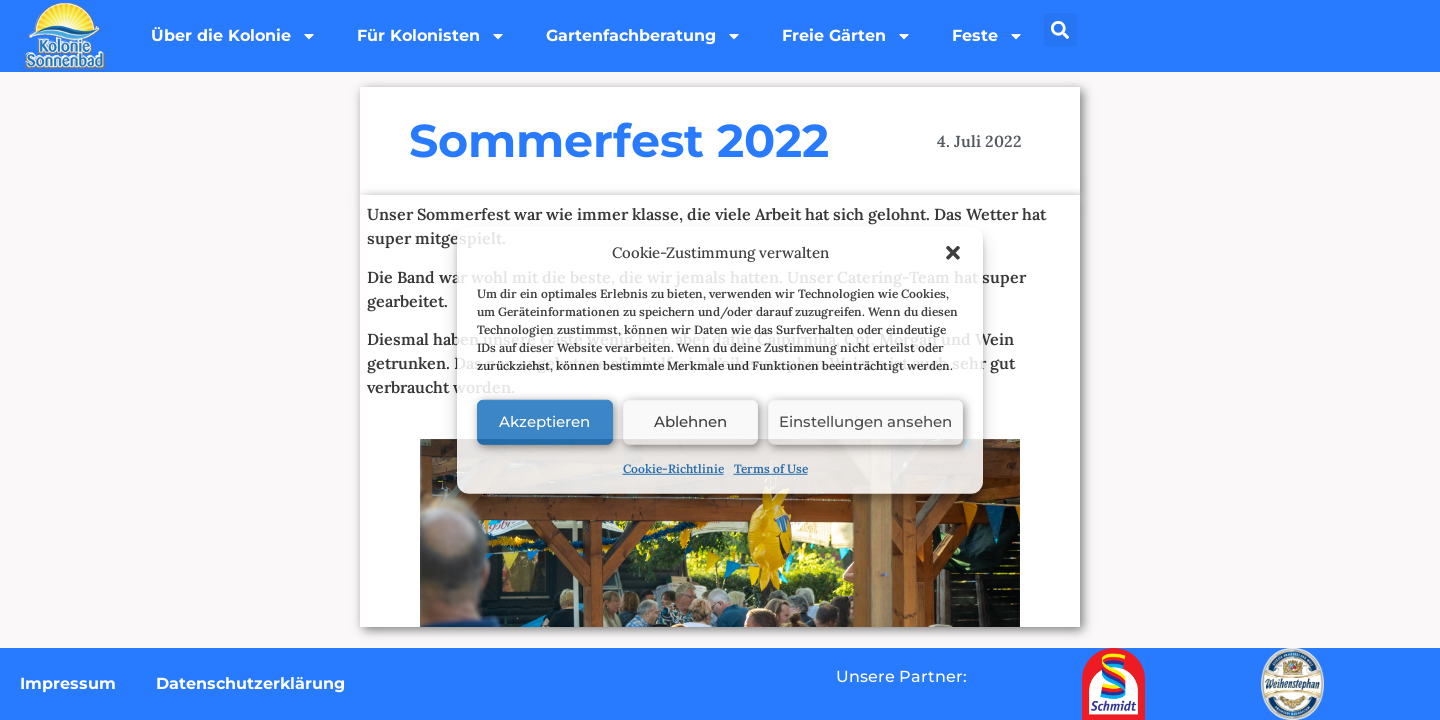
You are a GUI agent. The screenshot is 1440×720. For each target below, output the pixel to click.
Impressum (68, 683)
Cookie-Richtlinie (673, 467)
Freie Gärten (847, 36)
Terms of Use (771, 467)
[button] (953, 253)
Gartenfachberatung (644, 36)
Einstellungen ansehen (865, 421)
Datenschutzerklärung (250, 683)
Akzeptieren (544, 421)
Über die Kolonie (234, 36)
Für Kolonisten (431, 36)
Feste (988, 36)
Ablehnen (690, 421)
